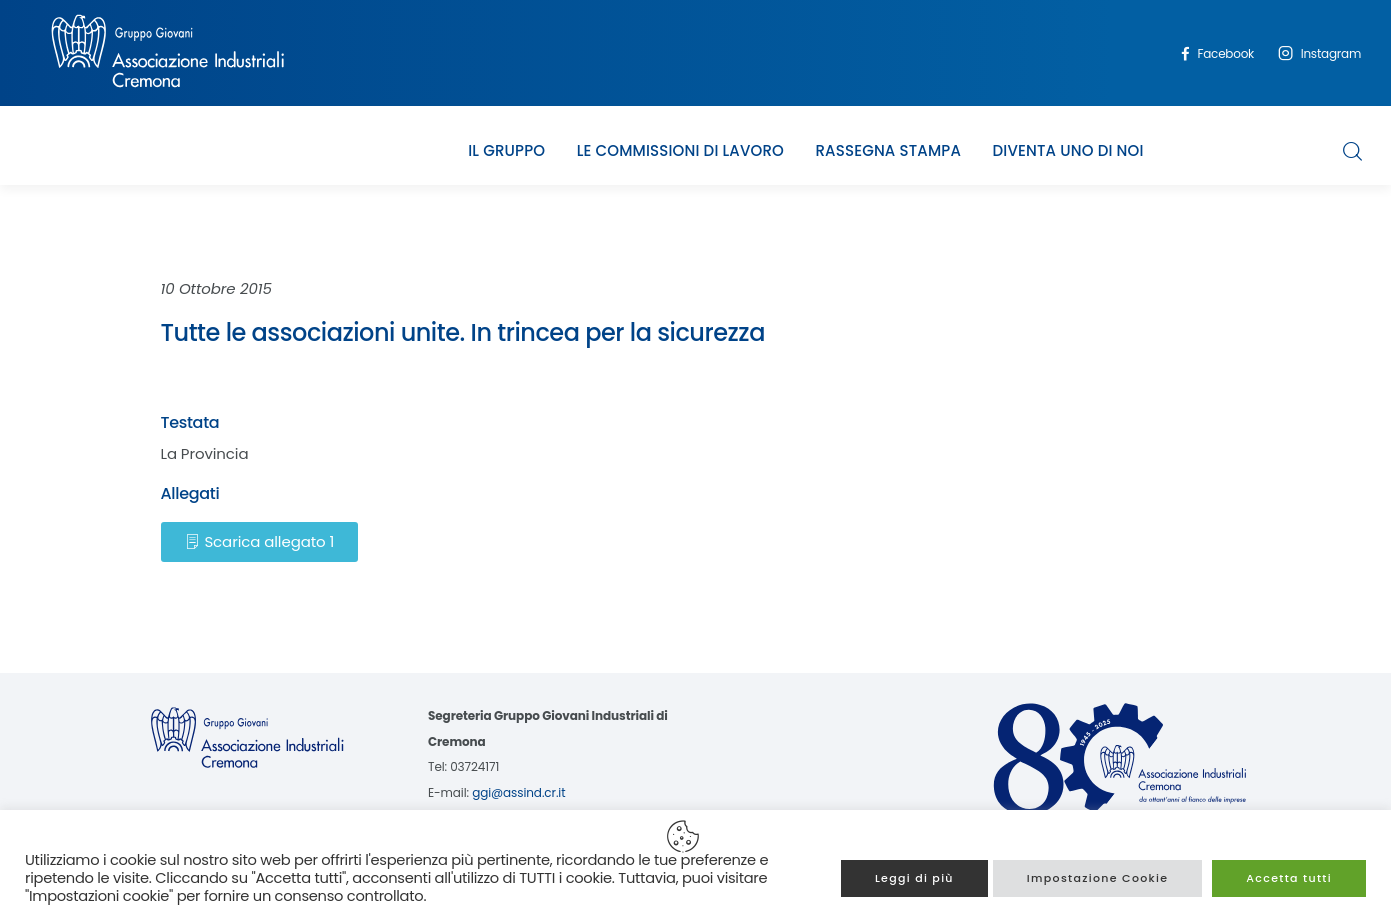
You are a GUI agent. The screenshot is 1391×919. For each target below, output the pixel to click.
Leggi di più (914, 878)
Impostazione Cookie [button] (1098, 878)
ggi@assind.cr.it (518, 792)
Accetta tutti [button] (1289, 878)
